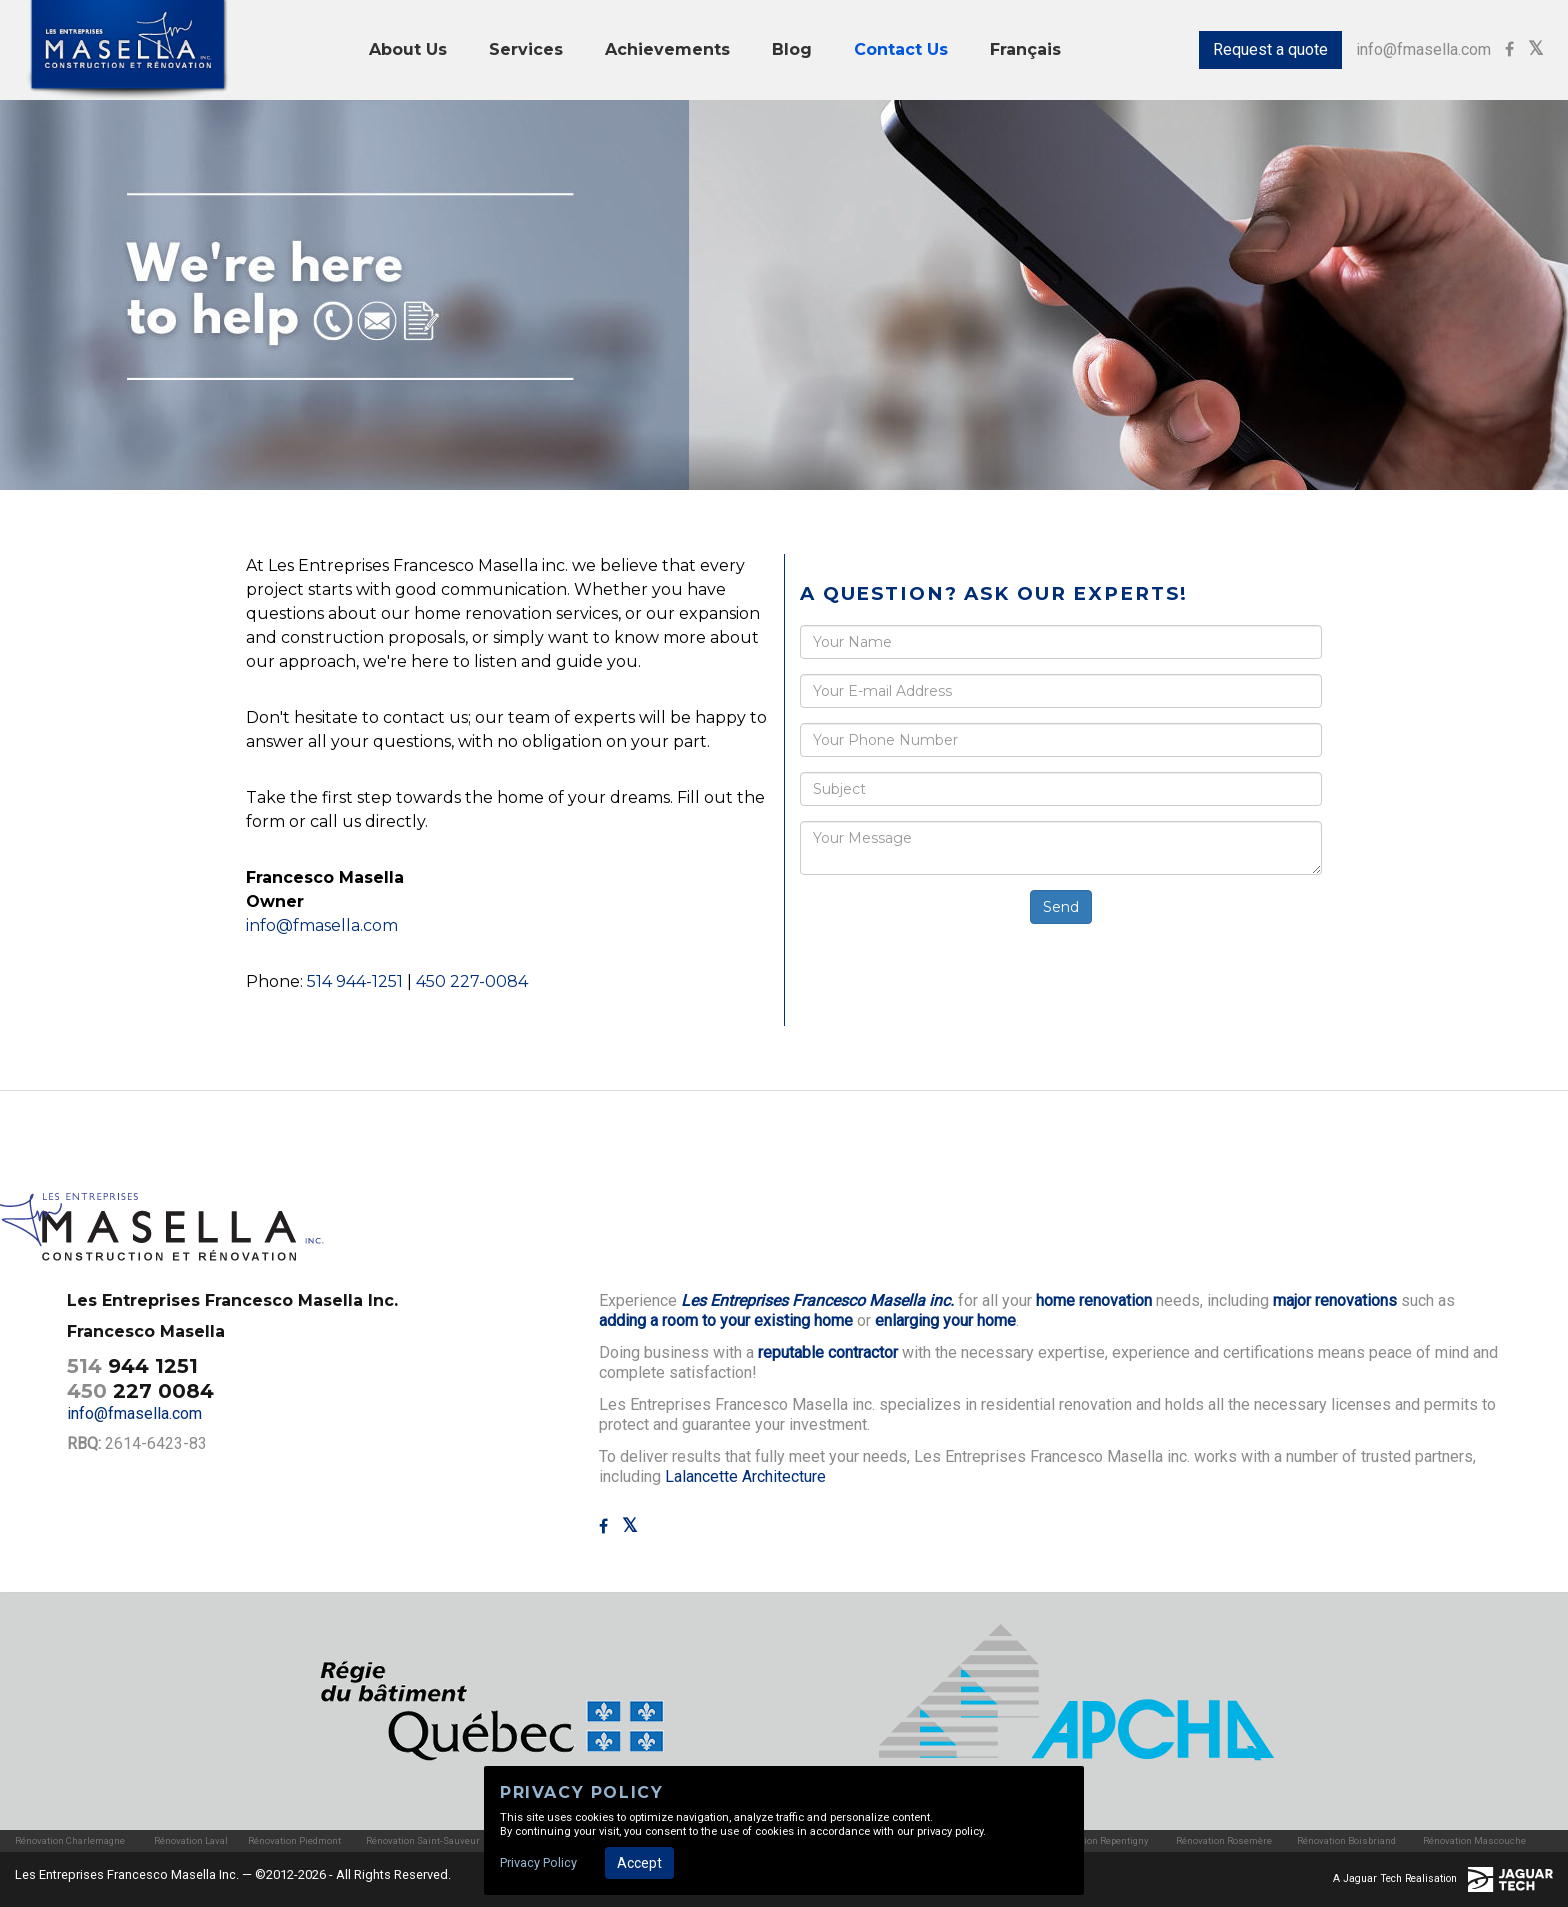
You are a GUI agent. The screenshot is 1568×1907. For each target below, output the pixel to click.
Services (526, 49)
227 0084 (140, 1391)
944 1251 (132, 1366)
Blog (792, 49)
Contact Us (901, 49)
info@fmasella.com (1423, 49)
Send (1061, 907)
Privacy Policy (538, 1862)
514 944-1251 (355, 981)
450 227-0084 (472, 981)
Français (1025, 49)
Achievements (667, 49)
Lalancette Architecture (745, 1476)
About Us (408, 49)
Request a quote (1270, 49)
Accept (639, 1863)
